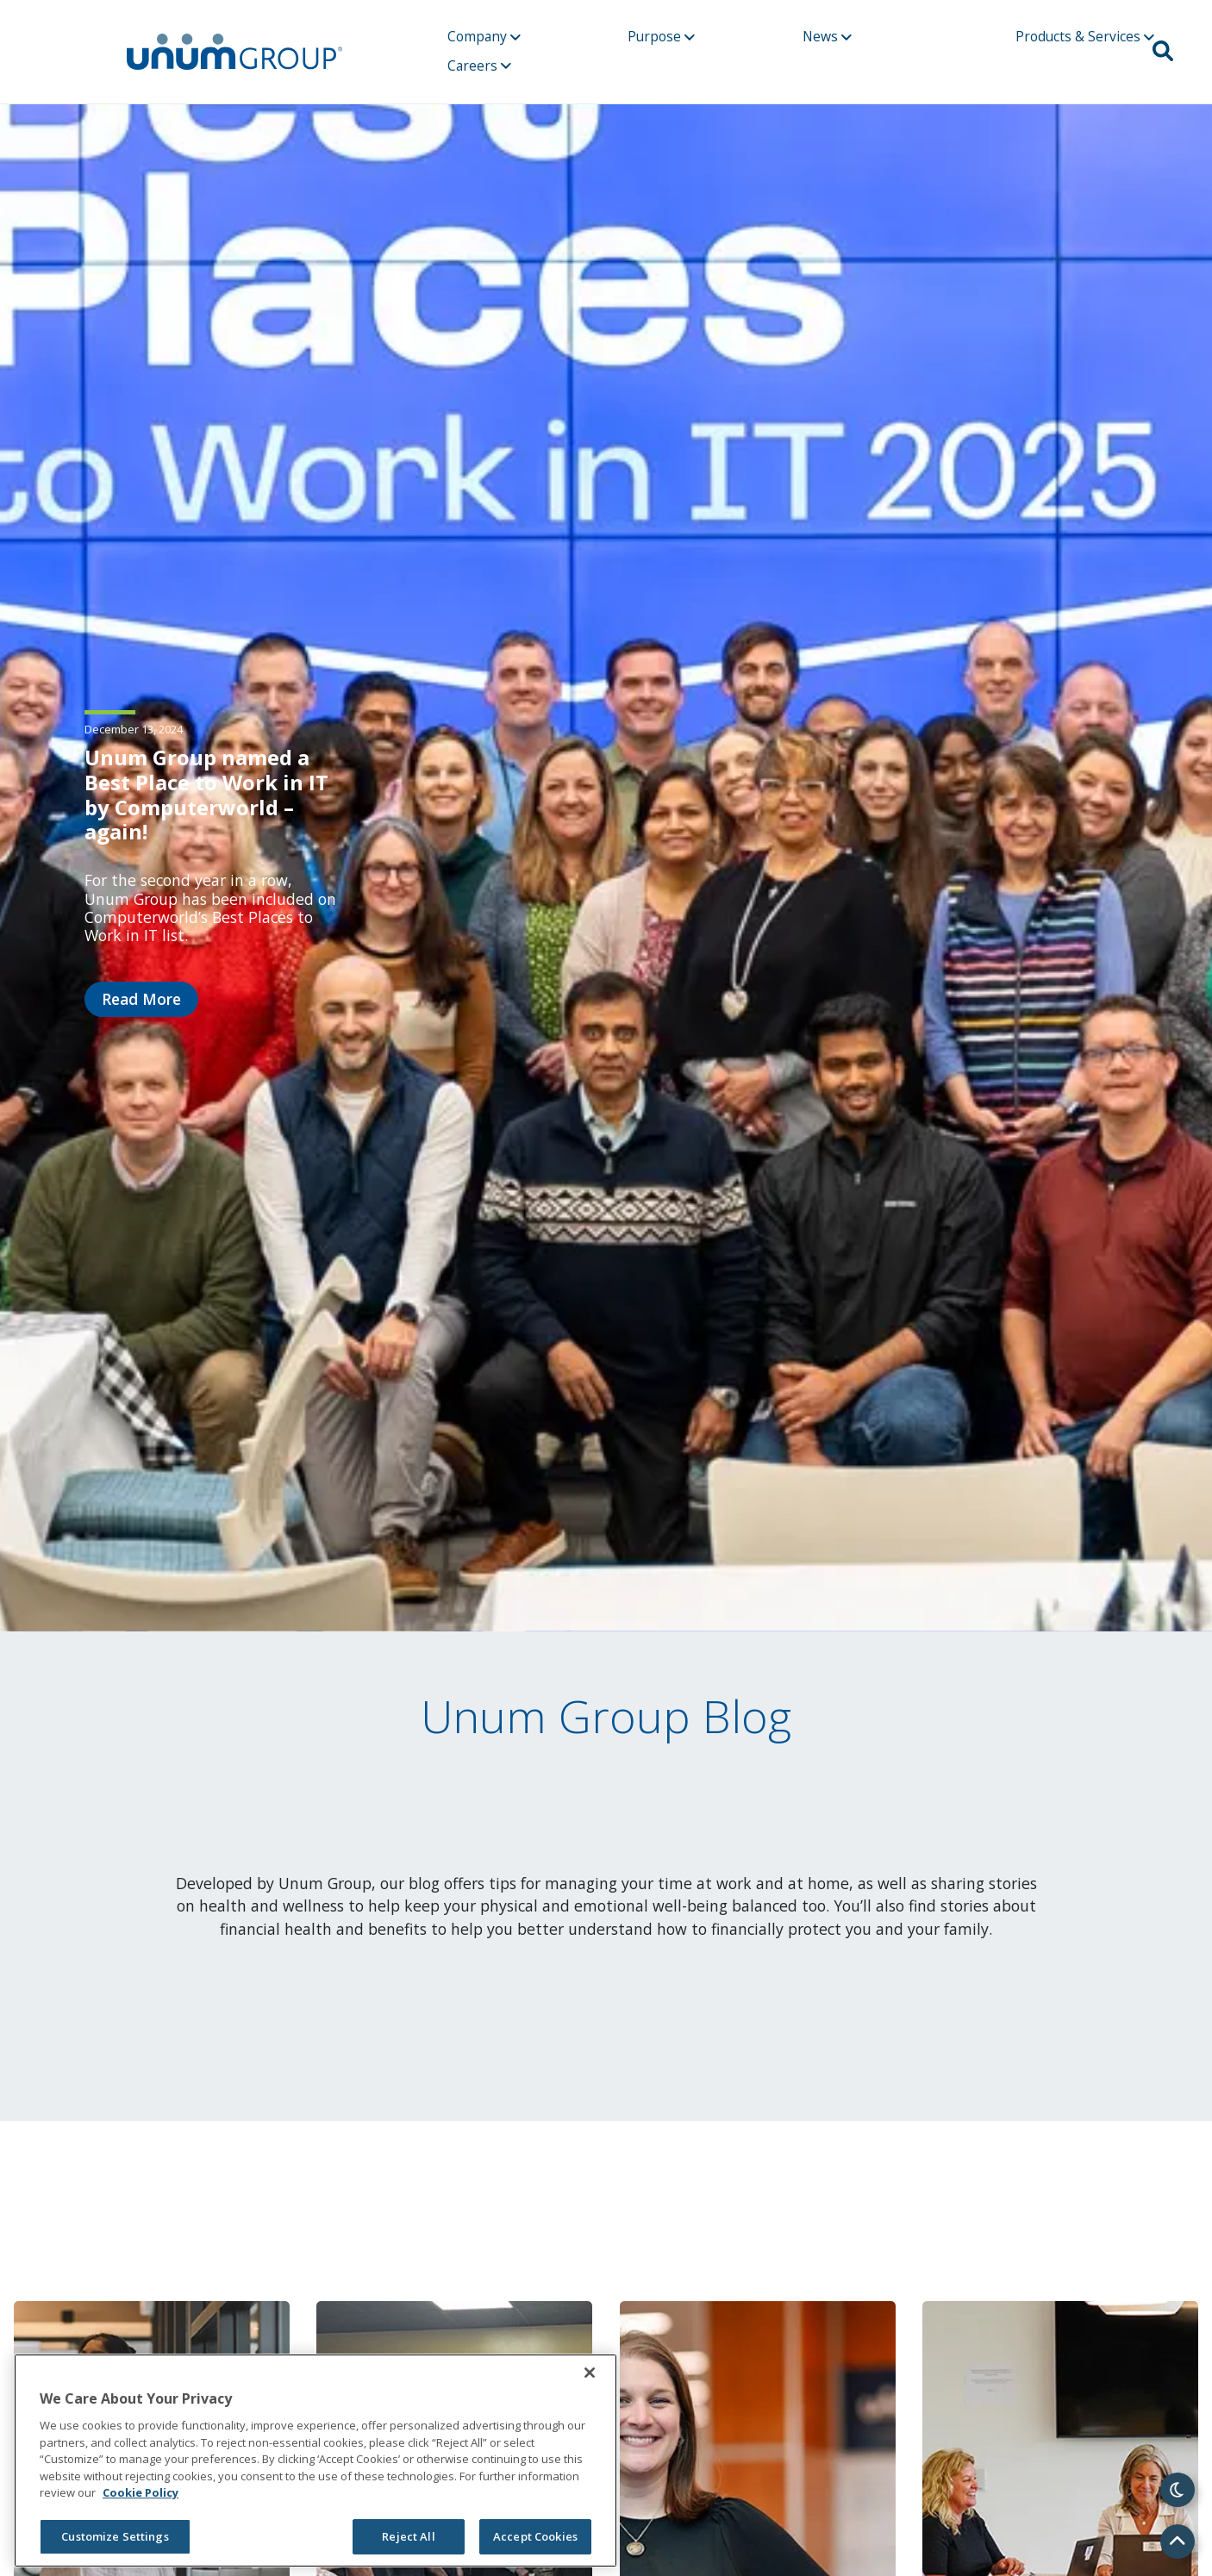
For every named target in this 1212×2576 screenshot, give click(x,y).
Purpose (661, 36)
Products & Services (1084, 36)
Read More (141, 999)
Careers (479, 65)
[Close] (590, 2373)
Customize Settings (114, 2536)
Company (484, 36)
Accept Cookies (535, 2536)
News (827, 36)
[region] (315, 2460)
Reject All (408, 2536)
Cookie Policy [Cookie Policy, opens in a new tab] (140, 2492)
